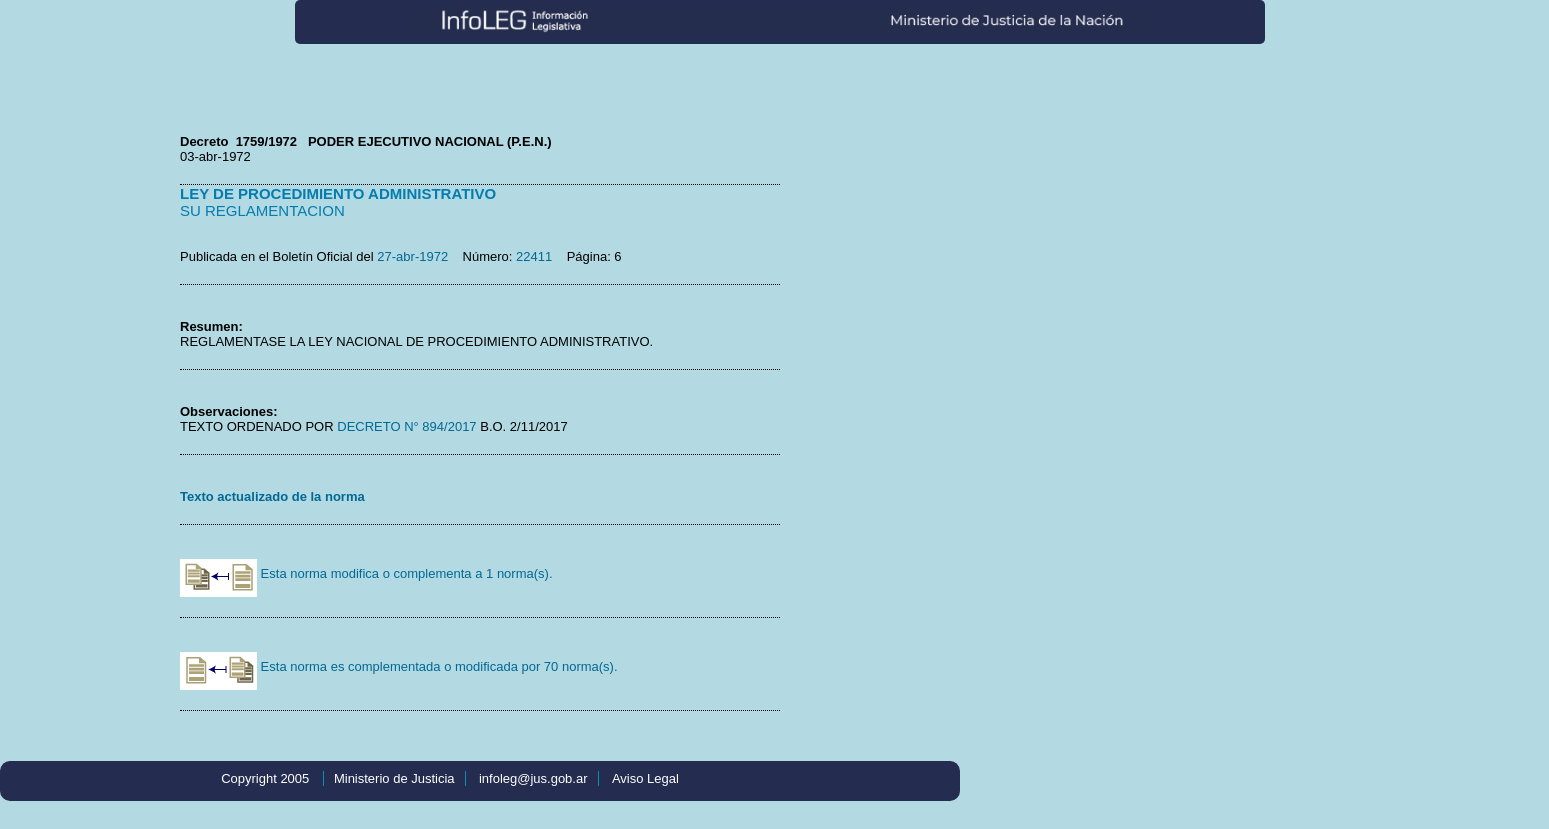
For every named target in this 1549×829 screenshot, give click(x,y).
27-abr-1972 (412, 256)
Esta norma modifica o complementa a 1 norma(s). (366, 573)
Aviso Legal (645, 778)
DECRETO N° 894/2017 (405, 426)
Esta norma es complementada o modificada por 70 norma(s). (399, 666)
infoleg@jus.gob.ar (533, 778)
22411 (534, 256)
